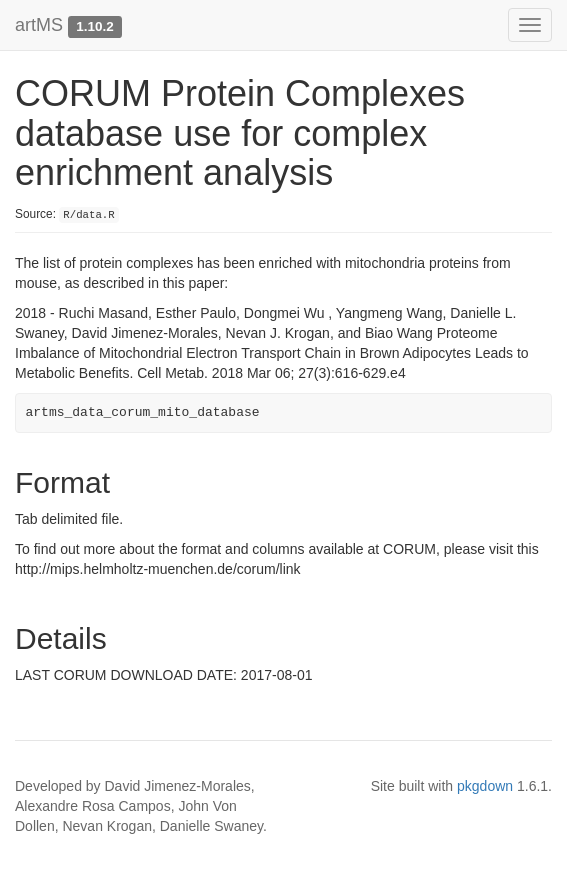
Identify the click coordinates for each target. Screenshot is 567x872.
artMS (39, 25)
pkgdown (485, 786)
